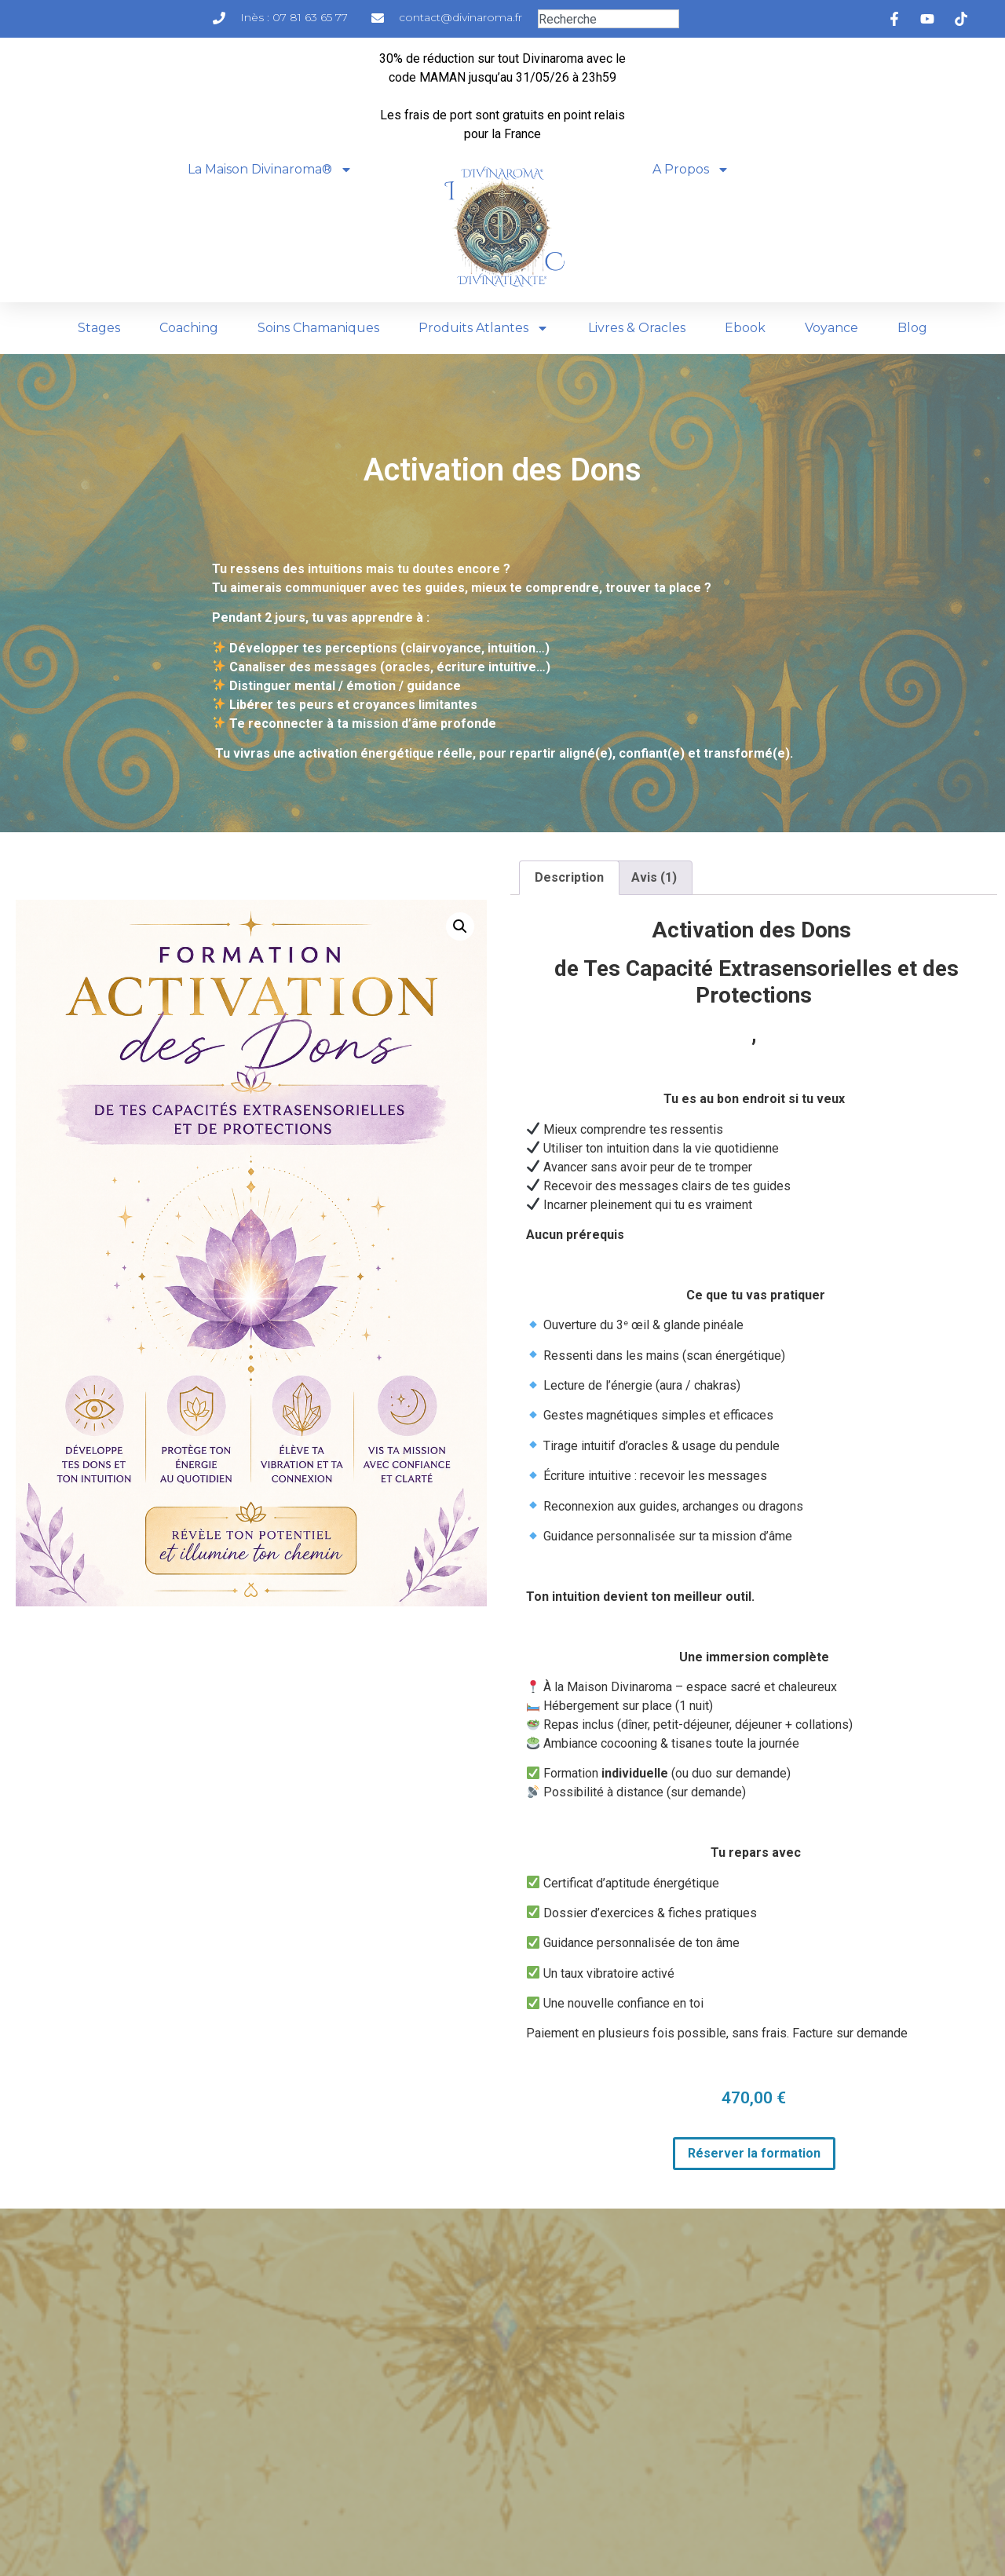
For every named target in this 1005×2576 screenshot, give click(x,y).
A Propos (690, 169)
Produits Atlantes (483, 328)
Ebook (745, 327)
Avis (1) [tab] (654, 877)
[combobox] (608, 18)
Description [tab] (569, 877)
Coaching (188, 327)
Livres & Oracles (636, 327)
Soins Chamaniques (318, 327)
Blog (912, 327)
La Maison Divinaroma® (270, 169)
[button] (460, 926)
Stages (99, 327)
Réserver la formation (754, 2153)
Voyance (831, 327)
